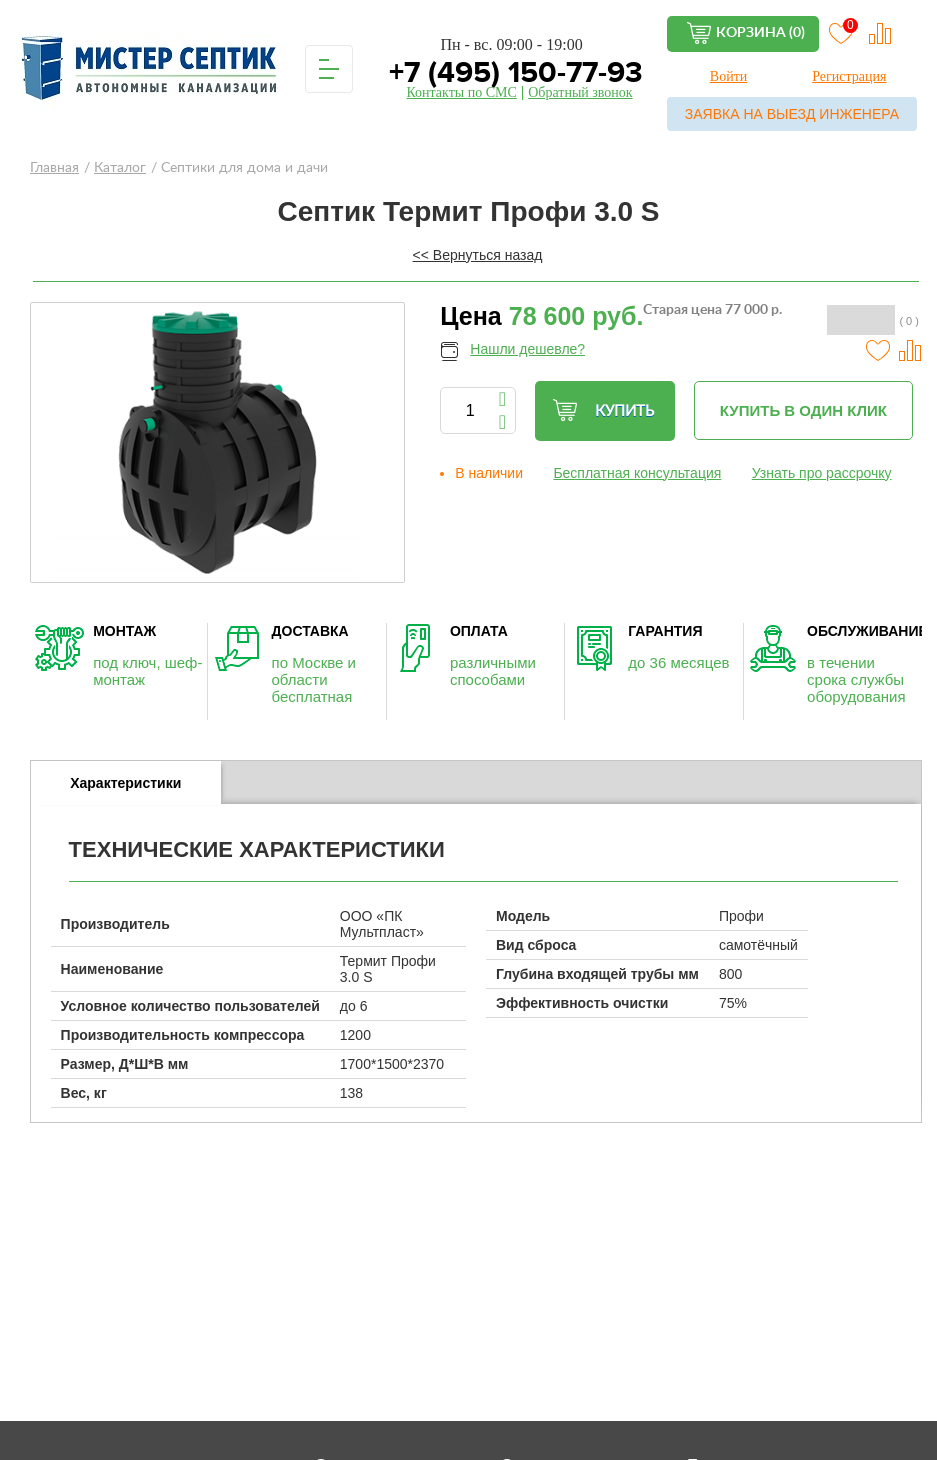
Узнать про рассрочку (822, 473)
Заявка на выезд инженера (792, 114)
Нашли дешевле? (527, 349)
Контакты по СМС (461, 92)
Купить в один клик (803, 410)
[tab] (126, 783)
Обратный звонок (580, 92)
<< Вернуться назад (478, 255)
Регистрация (849, 76)
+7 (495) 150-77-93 (512, 72)
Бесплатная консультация (637, 473)
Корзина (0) (760, 33)
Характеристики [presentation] (125, 783)
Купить (603, 410)
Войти (728, 76)
